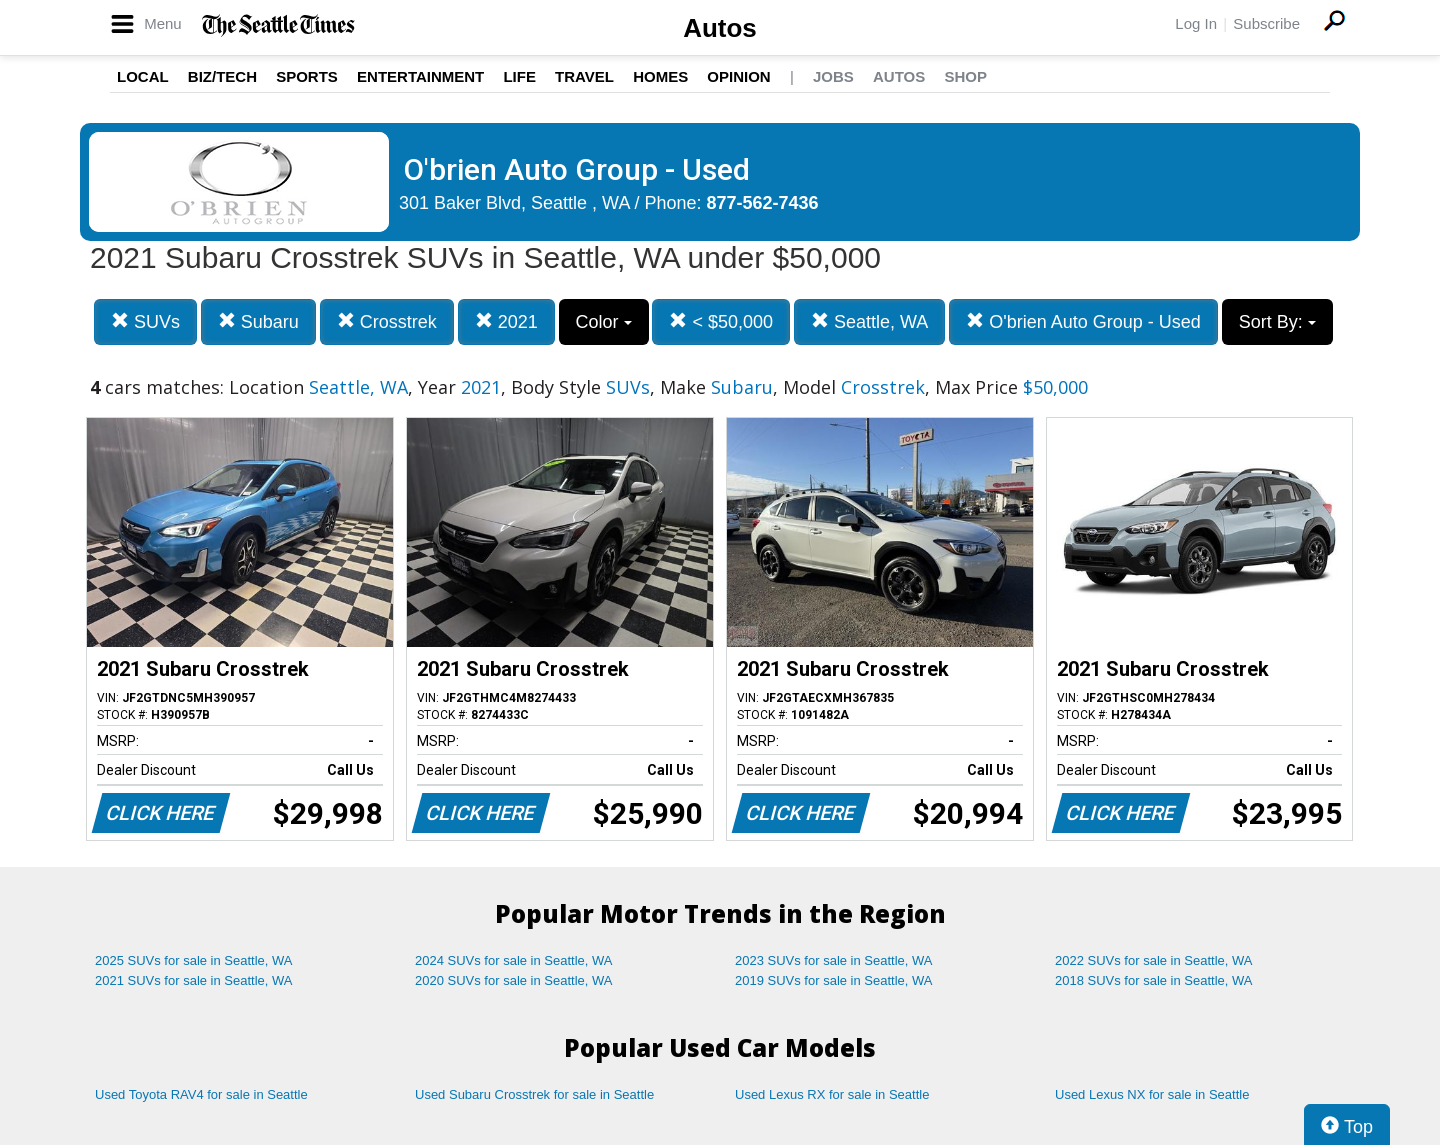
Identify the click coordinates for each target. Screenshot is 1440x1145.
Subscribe (1266, 23)
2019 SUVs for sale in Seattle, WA (834, 980)
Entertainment (420, 76)
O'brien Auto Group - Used (1083, 321)
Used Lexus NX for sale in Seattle (1152, 1094)
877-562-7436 (763, 203)
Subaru (258, 321)
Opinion (738, 76)
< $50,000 (721, 321)
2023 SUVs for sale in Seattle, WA (834, 960)
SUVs (145, 321)
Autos (720, 28)
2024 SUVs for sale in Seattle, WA (514, 960)
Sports (307, 76)
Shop (965, 76)
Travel (584, 76)
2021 (506, 321)
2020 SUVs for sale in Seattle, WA (514, 980)
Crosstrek (387, 321)
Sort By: (1277, 322)
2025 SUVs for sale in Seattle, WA (194, 960)
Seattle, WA (869, 321)
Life (519, 76)
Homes (660, 76)
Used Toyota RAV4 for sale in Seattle (201, 1094)
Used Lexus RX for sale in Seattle (832, 1094)
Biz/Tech (222, 76)
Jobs (833, 76)
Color (604, 322)
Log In (1196, 23)
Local (143, 76)
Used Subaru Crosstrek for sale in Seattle (534, 1094)
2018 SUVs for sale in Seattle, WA (1154, 980)
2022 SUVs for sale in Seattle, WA (1154, 960)
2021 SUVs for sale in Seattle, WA (194, 980)
